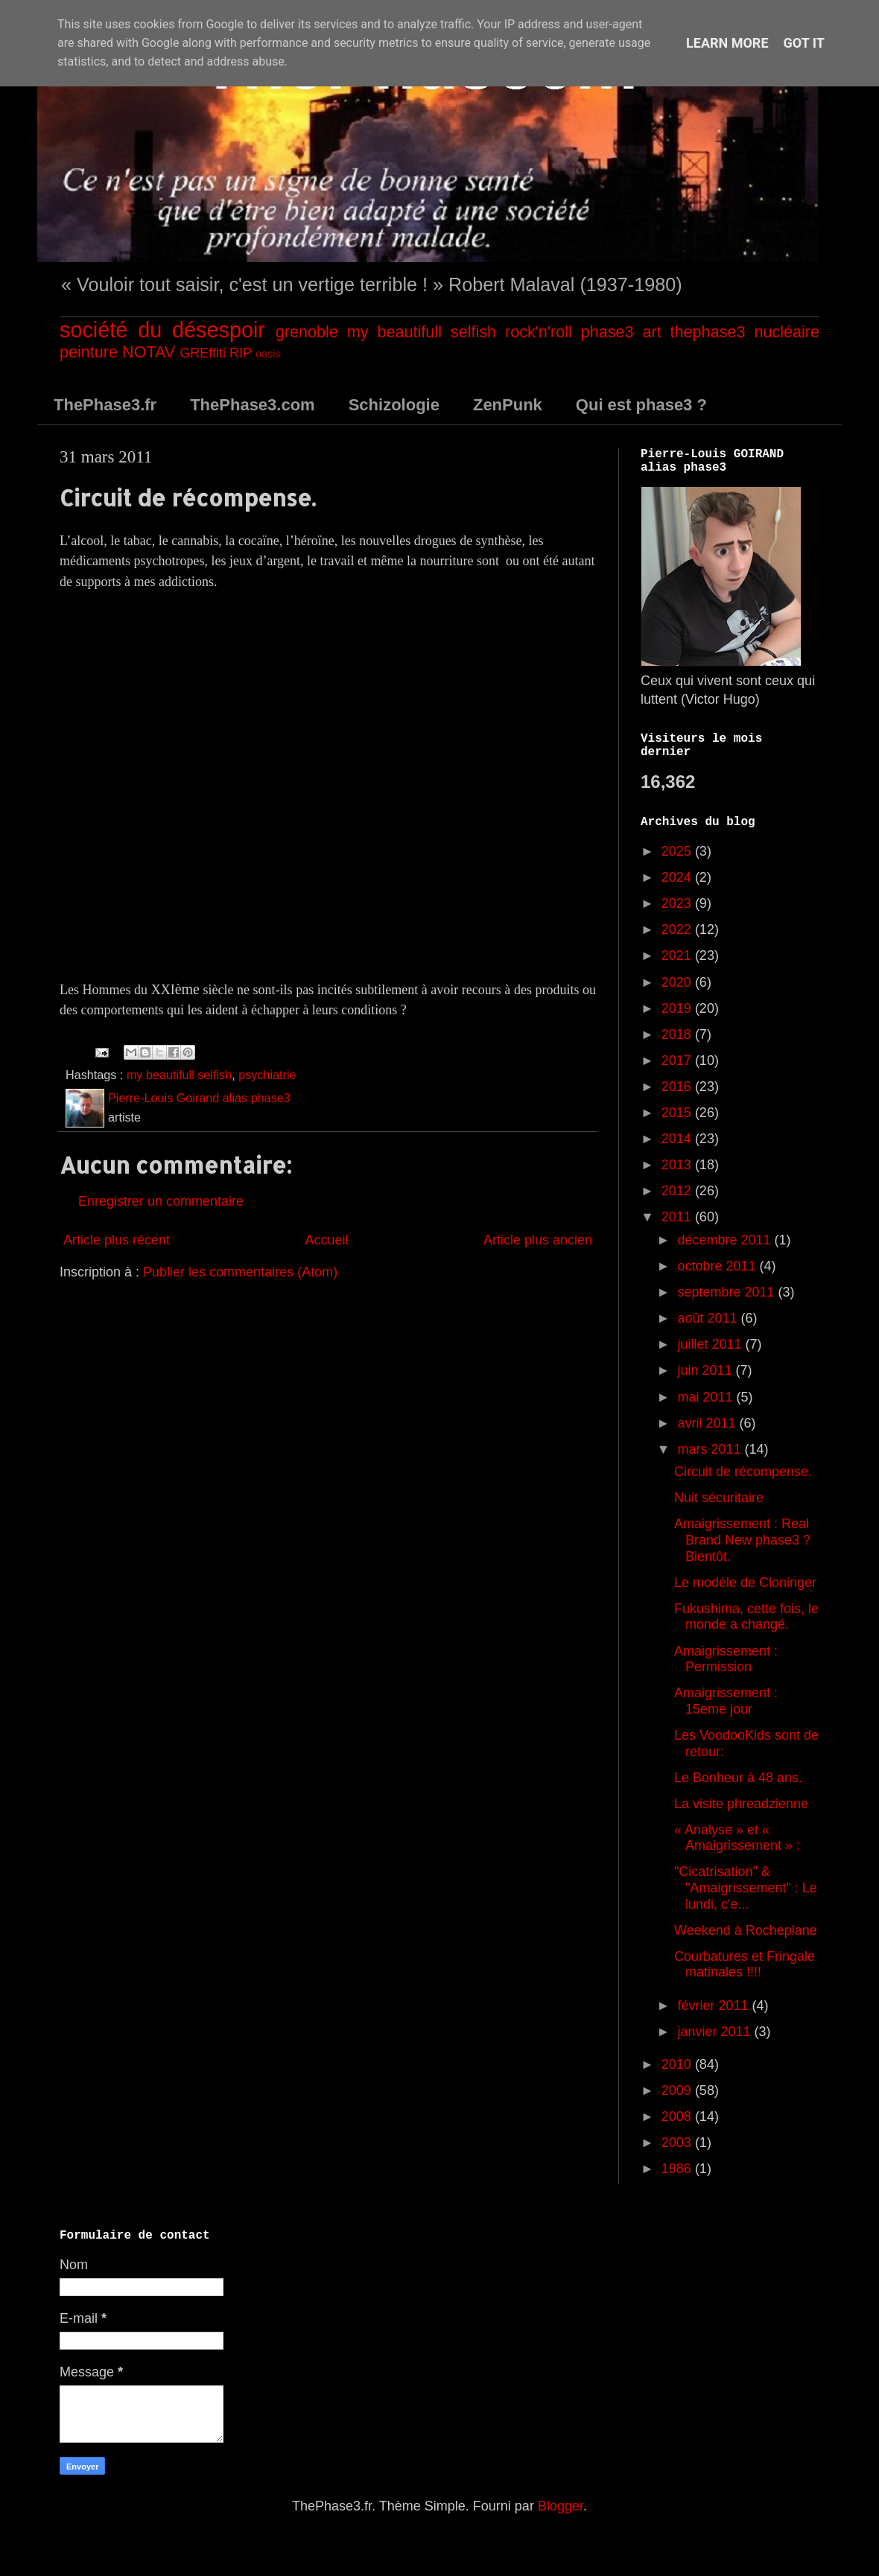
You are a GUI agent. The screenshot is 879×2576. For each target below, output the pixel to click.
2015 (678, 1112)
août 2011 (708, 1318)
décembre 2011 (725, 1240)
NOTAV (148, 352)
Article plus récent (116, 1240)
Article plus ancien (537, 1240)
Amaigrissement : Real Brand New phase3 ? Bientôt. (742, 1539)
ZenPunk (507, 404)
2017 (678, 1060)
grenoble (307, 331)
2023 (678, 903)
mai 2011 (706, 1397)
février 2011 (714, 2005)
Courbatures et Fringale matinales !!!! (744, 1964)
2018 (678, 1034)
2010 (678, 2064)
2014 (678, 1138)
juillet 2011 (711, 1344)
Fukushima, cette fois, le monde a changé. (746, 1616)
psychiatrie (267, 1074)
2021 (678, 955)
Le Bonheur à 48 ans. (738, 1777)
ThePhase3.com (252, 404)
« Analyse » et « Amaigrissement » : (737, 1838)
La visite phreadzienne (741, 1803)
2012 (678, 1190)
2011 (678, 1216)
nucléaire (786, 331)
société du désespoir (162, 330)
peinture (89, 352)
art (651, 331)
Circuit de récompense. (743, 1471)
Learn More (727, 43)
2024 (678, 877)
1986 (678, 2168)
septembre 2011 (727, 1292)
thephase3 (708, 331)
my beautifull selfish (421, 331)
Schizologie (394, 404)
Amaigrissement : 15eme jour (726, 1701)
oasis (268, 354)
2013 (678, 1164)
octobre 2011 (718, 1266)
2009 (678, 2090)
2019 (678, 1008)
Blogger (560, 2506)
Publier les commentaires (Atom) (240, 1272)
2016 (678, 1086)
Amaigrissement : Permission (726, 1659)
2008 (678, 2116)
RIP (240, 353)
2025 (678, 851)
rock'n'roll (538, 331)
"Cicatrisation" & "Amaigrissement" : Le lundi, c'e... (745, 1887)
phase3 (607, 331)
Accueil (326, 1240)
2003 (678, 2142)
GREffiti (203, 353)
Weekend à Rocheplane (745, 1930)
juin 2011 (706, 1370)
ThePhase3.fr (105, 404)
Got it (804, 43)
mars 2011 (710, 1449)
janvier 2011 (715, 2031)
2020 (678, 982)
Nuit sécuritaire (719, 1497)
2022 (678, 929)
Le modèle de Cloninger (745, 1582)
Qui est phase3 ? (641, 404)
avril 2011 (708, 1423)
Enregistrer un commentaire (161, 1201)
